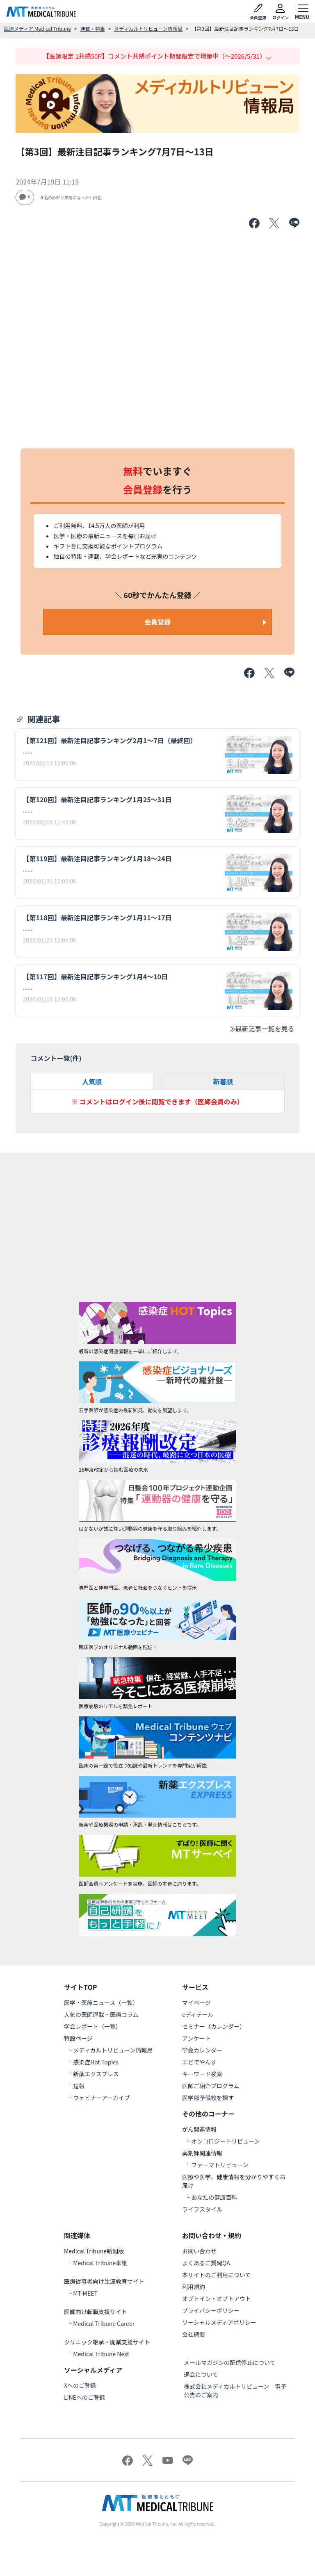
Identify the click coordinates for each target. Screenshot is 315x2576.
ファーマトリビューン (219, 2165)
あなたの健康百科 (214, 2197)
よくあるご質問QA (206, 2263)
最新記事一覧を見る (261, 1028)
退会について (201, 2374)
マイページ (196, 2002)
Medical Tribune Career (104, 2323)
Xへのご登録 (80, 2385)
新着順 (223, 1081)
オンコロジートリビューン (225, 2141)
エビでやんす (199, 2062)
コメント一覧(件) (55, 1058)
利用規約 (193, 2286)
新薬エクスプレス (96, 2074)
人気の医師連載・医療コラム (101, 2014)
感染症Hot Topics (96, 2062)
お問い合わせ (199, 2251)
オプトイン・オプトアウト (216, 2298)
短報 (78, 2086)
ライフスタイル (202, 2209)
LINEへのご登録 (84, 2397)
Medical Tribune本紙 (100, 2263)
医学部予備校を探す (208, 2098)
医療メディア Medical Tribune (37, 28)
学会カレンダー (202, 2050)
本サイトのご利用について (216, 2275)
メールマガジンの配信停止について (230, 2362)
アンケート (196, 2038)
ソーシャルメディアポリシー (219, 2322)
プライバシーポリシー (211, 2310)
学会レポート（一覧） (92, 2026)
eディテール (198, 2014)
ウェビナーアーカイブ (101, 2098)
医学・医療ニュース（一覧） (101, 2002)
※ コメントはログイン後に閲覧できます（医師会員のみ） (157, 1101)
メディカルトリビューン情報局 (148, 28)
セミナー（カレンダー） (213, 2026)
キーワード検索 (202, 2074)
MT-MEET (85, 2293)
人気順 (92, 1081)
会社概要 (193, 2334)
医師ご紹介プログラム (211, 2086)
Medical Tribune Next (101, 2354)
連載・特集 (92, 28)
